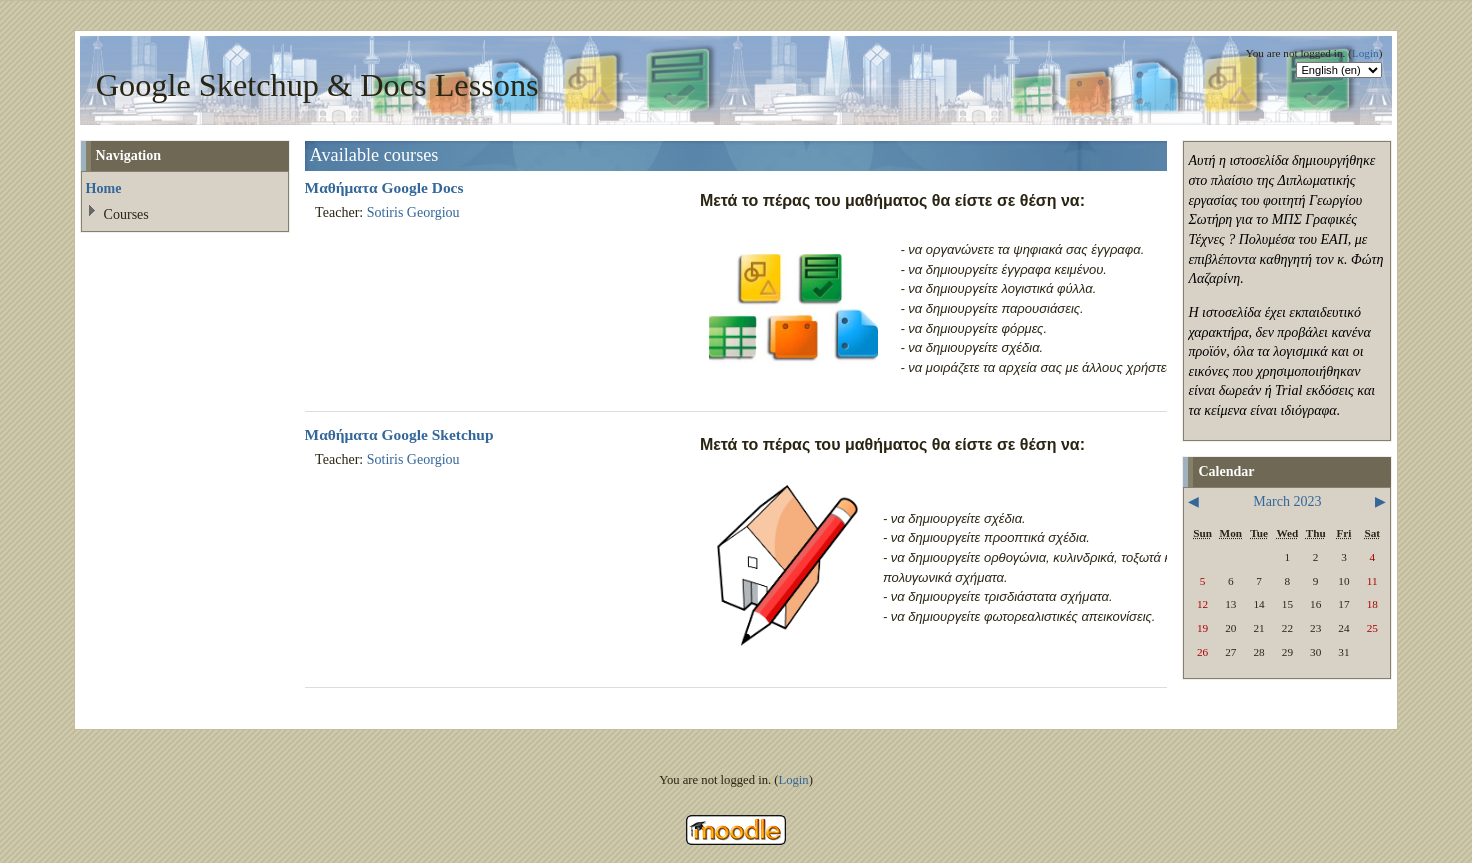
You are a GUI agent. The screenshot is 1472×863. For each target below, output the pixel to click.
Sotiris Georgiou (413, 212)
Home (104, 188)
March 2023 (1287, 501)
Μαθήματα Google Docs (384, 187)
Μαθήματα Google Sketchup (399, 434)
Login (1365, 53)
